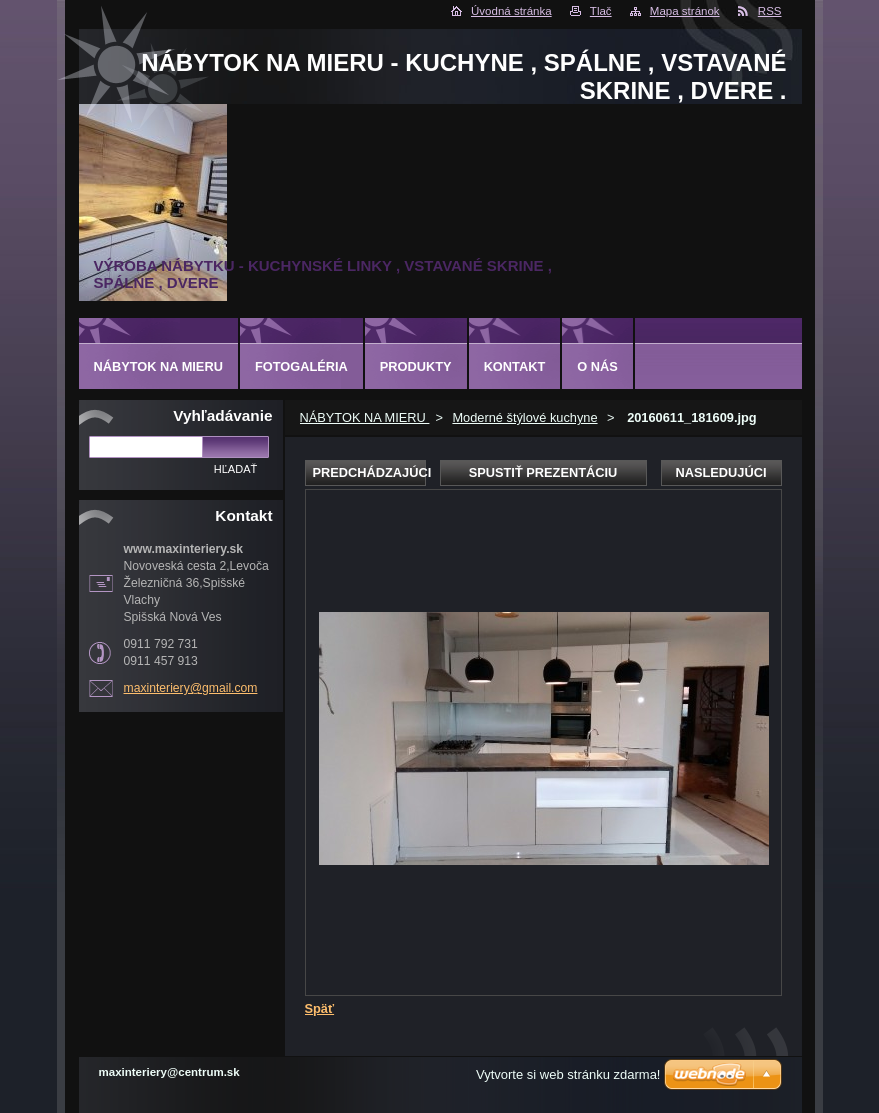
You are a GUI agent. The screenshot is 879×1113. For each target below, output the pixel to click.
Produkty (416, 366)
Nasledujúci (720, 472)
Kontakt (515, 366)
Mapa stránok (685, 11)
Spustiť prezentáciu (543, 472)
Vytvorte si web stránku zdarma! (568, 1074)
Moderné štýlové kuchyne (524, 417)
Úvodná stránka (511, 11)
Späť (320, 1008)
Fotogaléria (301, 366)
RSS (770, 11)
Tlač (601, 11)
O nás (597, 366)
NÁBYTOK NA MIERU (365, 417)
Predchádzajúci (369, 472)
